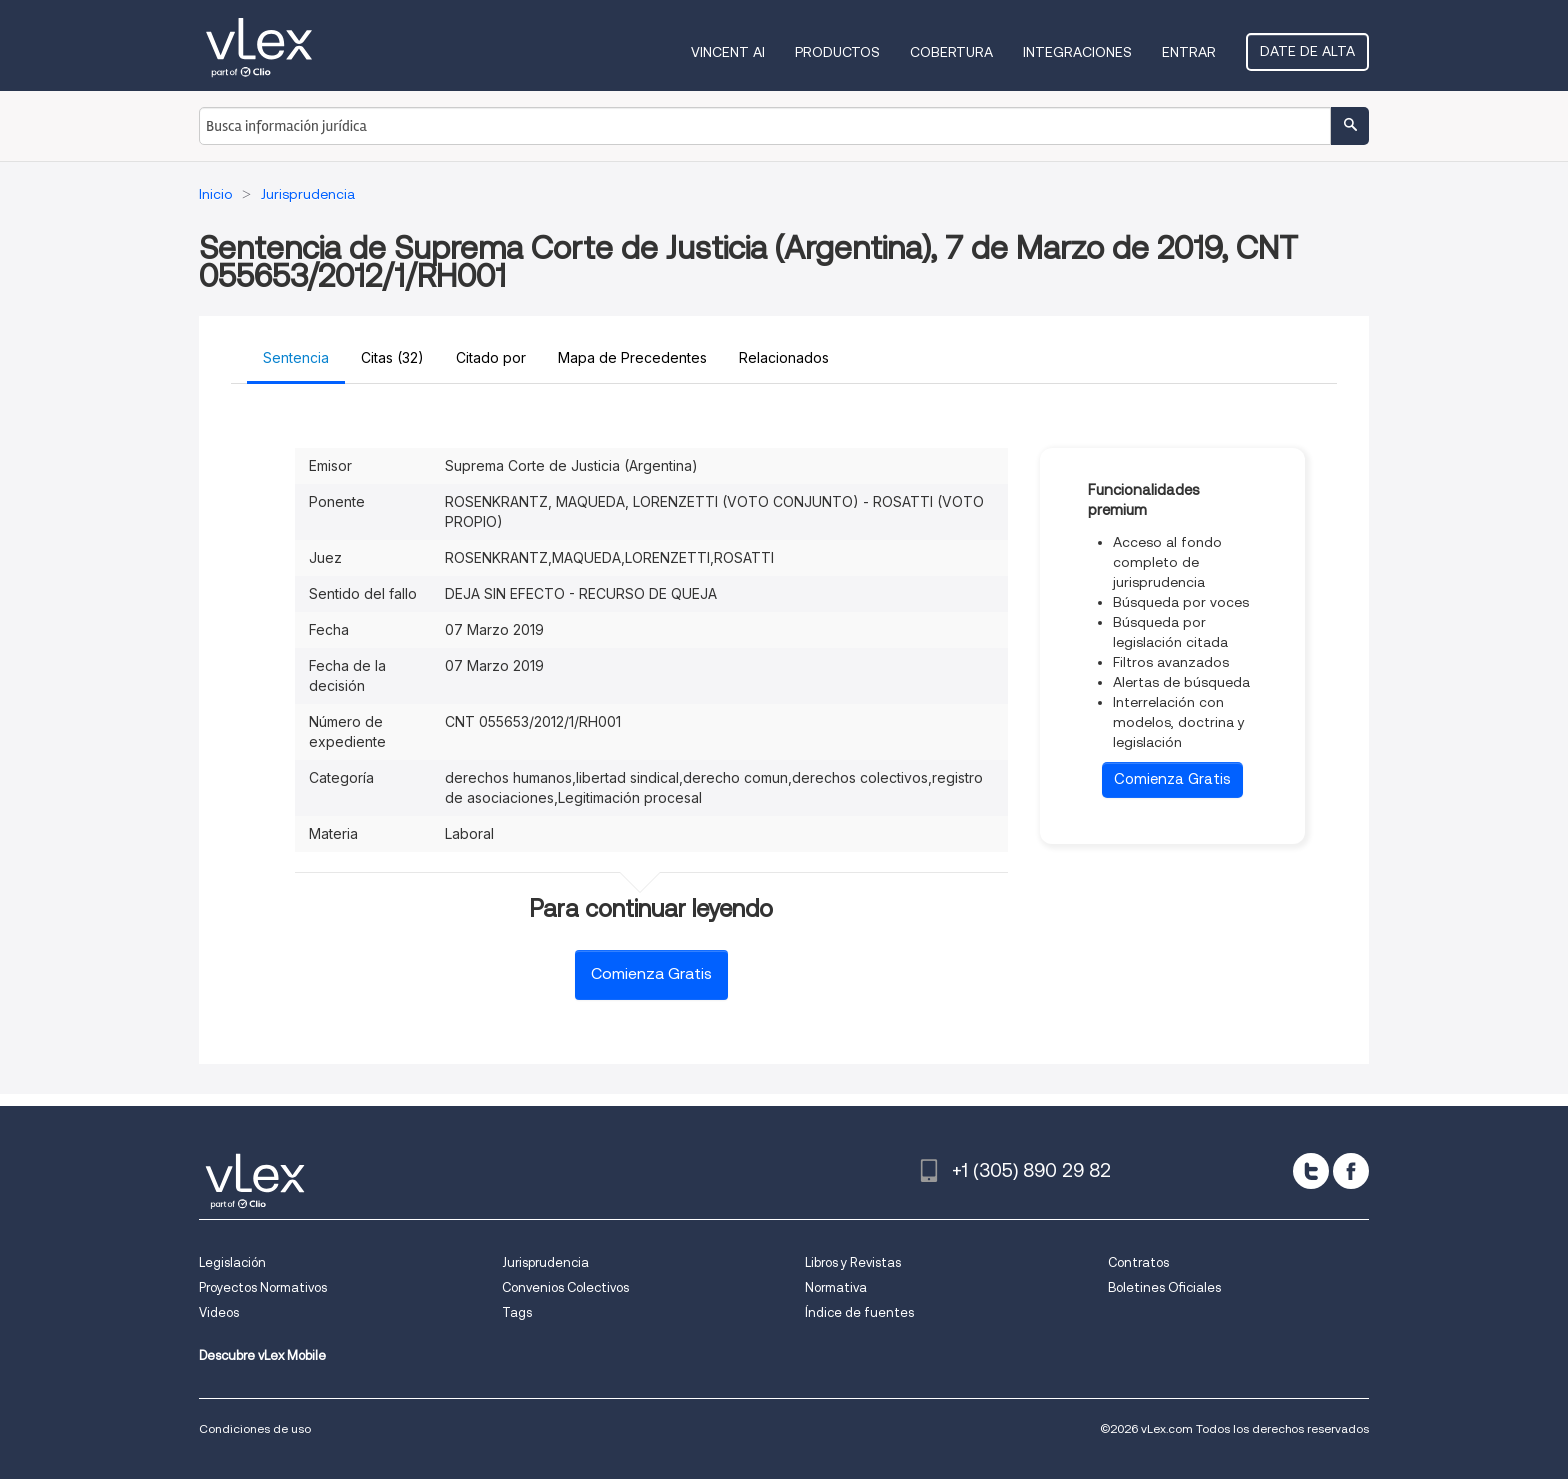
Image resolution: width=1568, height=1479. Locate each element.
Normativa (836, 1287)
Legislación (232, 1262)
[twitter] (1311, 1171)
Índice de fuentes (859, 1312)
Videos (219, 1312)
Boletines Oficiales (1164, 1287)
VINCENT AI (728, 52)
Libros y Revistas (853, 1262)
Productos (837, 52)
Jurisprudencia (545, 1262)
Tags (517, 1312)
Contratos (1138, 1262)
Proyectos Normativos (263, 1287)
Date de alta (1307, 51)
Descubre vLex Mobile (262, 1355)
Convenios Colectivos (565, 1287)
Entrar (1189, 52)
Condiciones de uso (255, 1428)
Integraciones (1077, 52)
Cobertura (951, 52)
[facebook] (1351, 1171)
